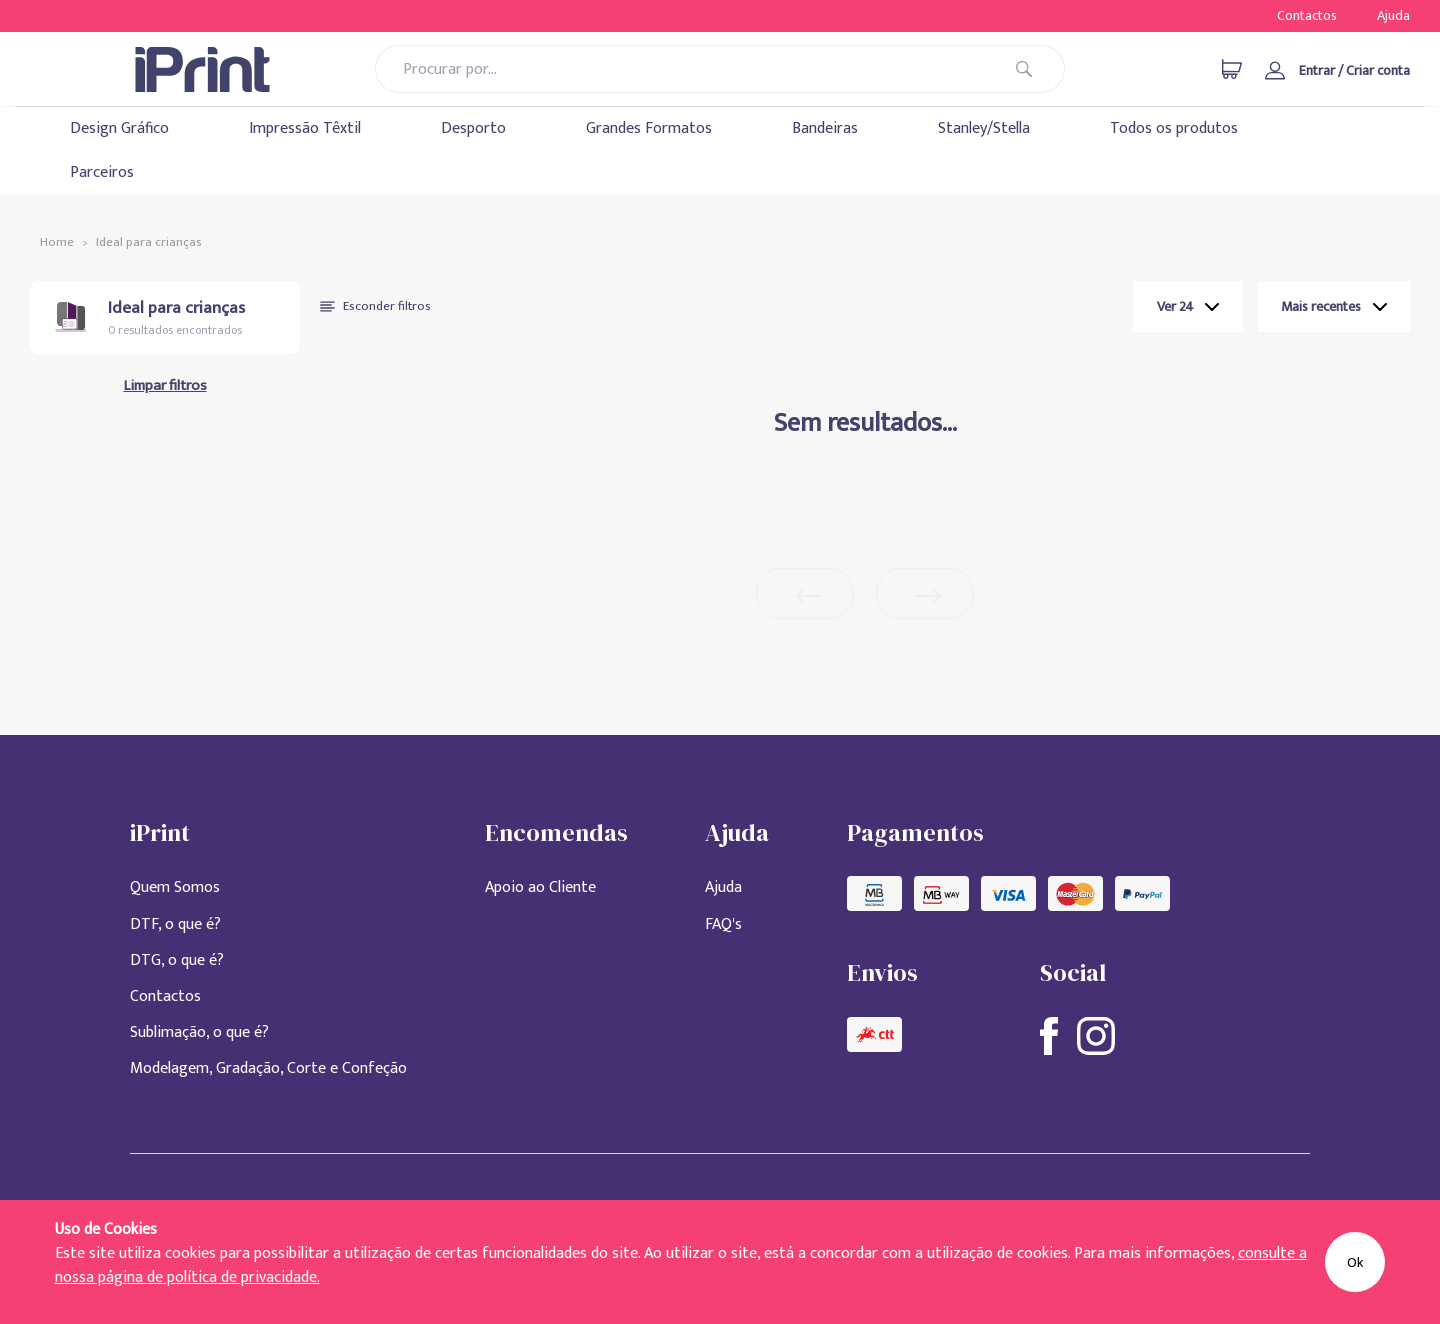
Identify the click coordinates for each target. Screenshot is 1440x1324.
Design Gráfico (119, 128)
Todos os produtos (1174, 128)
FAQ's (723, 924)
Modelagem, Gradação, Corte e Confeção (268, 1068)
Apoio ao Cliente (540, 887)
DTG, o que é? (177, 960)
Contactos (1307, 15)
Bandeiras (825, 128)
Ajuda (1393, 15)
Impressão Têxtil (305, 128)
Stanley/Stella (984, 128)
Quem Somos (175, 887)
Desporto (473, 128)
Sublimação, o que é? (199, 1032)
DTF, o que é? (175, 924)
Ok (1355, 1262)
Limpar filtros (165, 385)
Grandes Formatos (649, 128)
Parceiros (102, 172)
